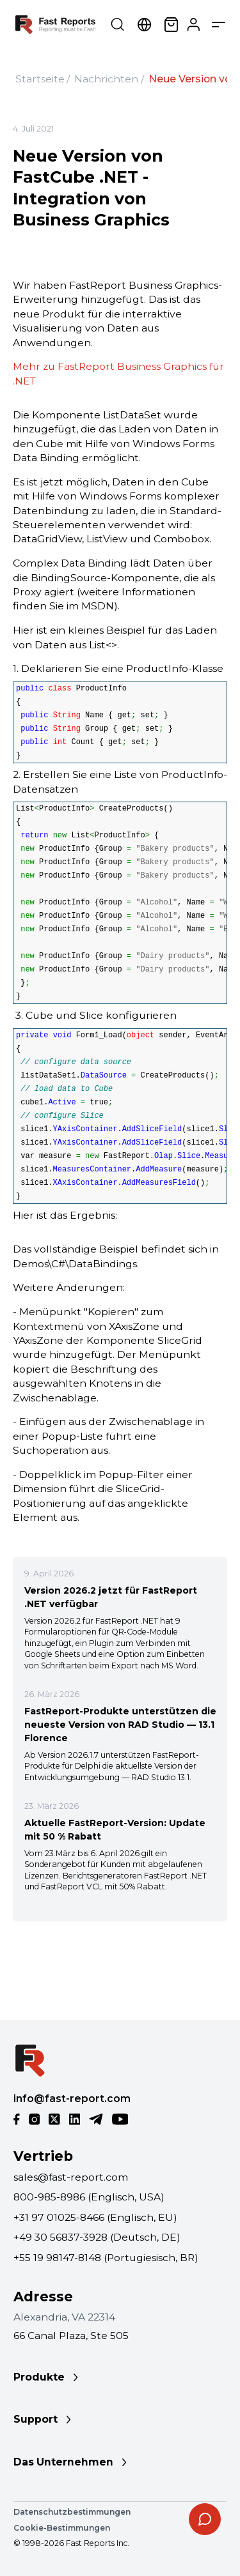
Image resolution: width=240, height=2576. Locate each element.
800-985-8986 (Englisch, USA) (88, 2197)
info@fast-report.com (72, 2098)
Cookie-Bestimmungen (61, 2528)
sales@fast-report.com (70, 2177)
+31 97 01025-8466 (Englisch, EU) (95, 2217)
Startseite (40, 79)
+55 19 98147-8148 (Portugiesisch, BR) (105, 2258)
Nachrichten (106, 79)
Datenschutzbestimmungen (72, 2512)
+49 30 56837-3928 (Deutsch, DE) (96, 2237)
